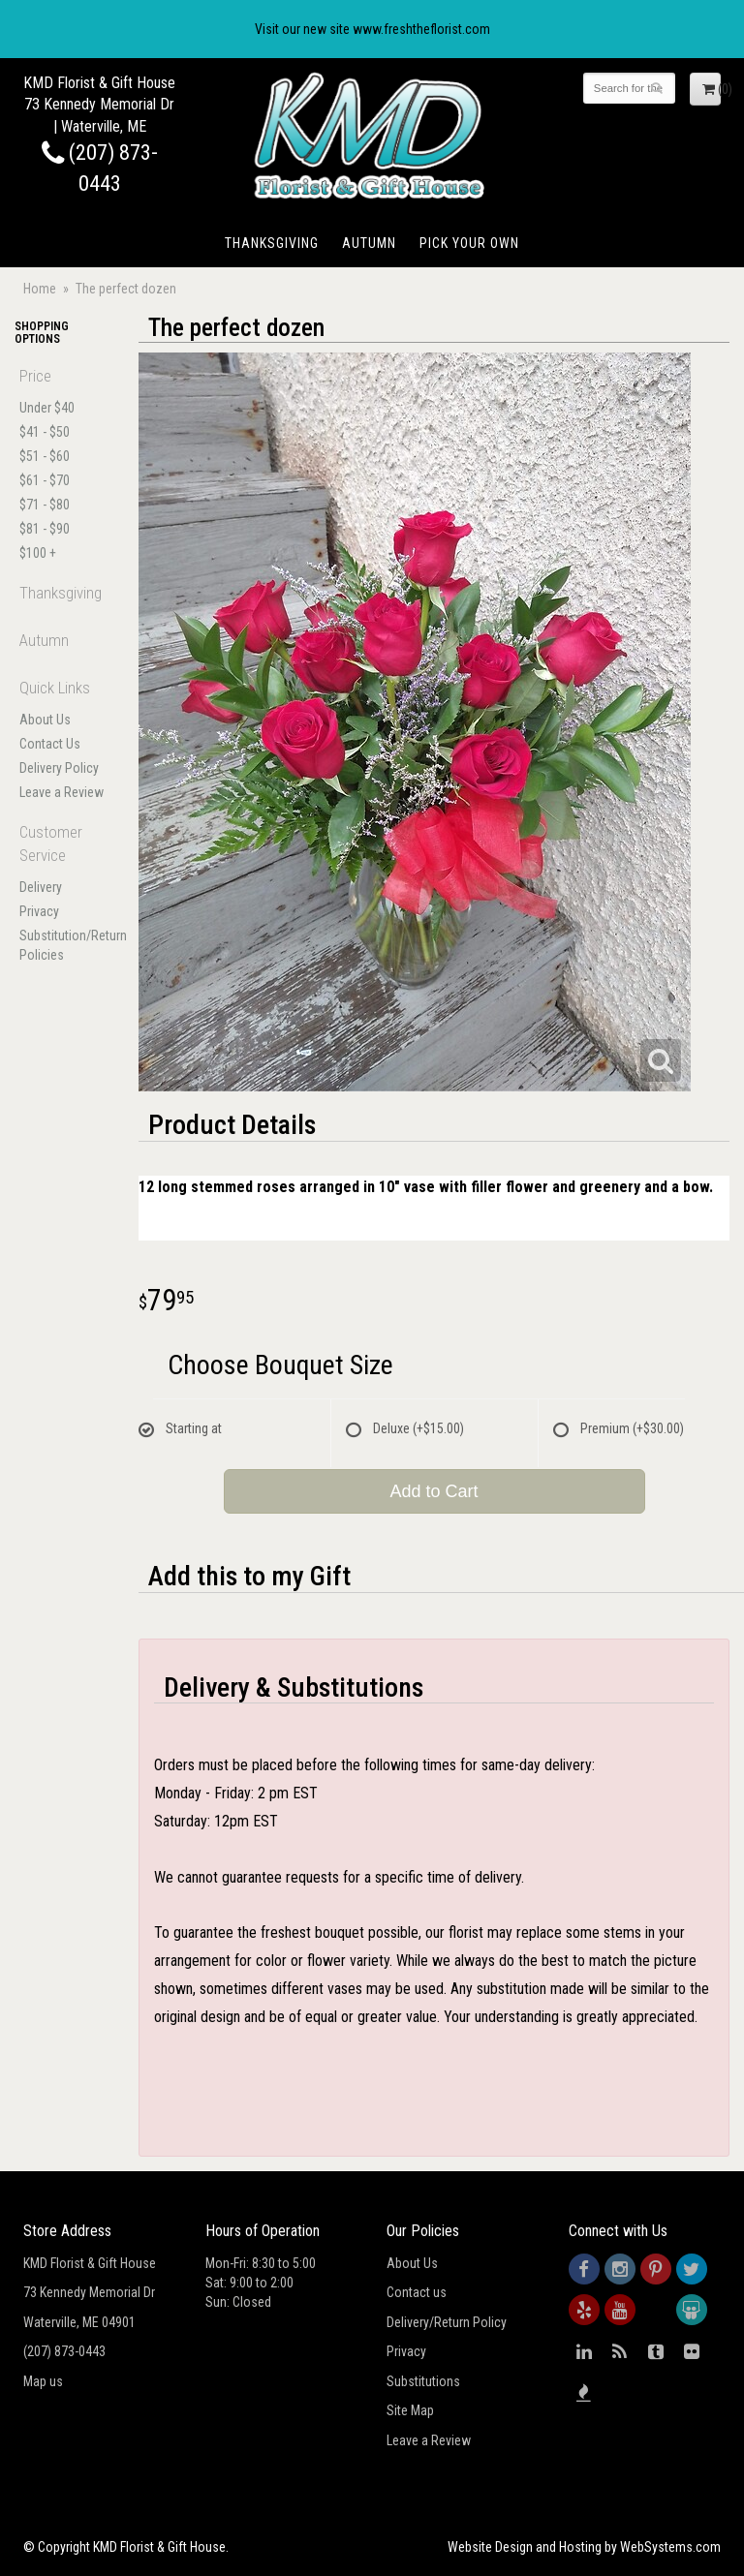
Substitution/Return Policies (62, 945)
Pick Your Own (469, 243)
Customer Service (50, 843)
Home (39, 288)
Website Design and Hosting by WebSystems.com (584, 2547)
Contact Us (49, 743)
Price (35, 375)
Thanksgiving (272, 243)
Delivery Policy (59, 768)
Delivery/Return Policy (447, 2322)
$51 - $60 (44, 456)
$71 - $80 (44, 504)
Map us (43, 2381)
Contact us (417, 2292)
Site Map (410, 2410)
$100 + (37, 553)
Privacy (39, 911)
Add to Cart (433, 1491)
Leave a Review (61, 792)
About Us (45, 719)
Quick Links (54, 687)
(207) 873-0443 (64, 2351)
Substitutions (423, 2381)
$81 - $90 (44, 529)
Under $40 (47, 407)
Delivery (40, 887)
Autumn (369, 243)
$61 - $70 (44, 480)
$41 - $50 (44, 432)
